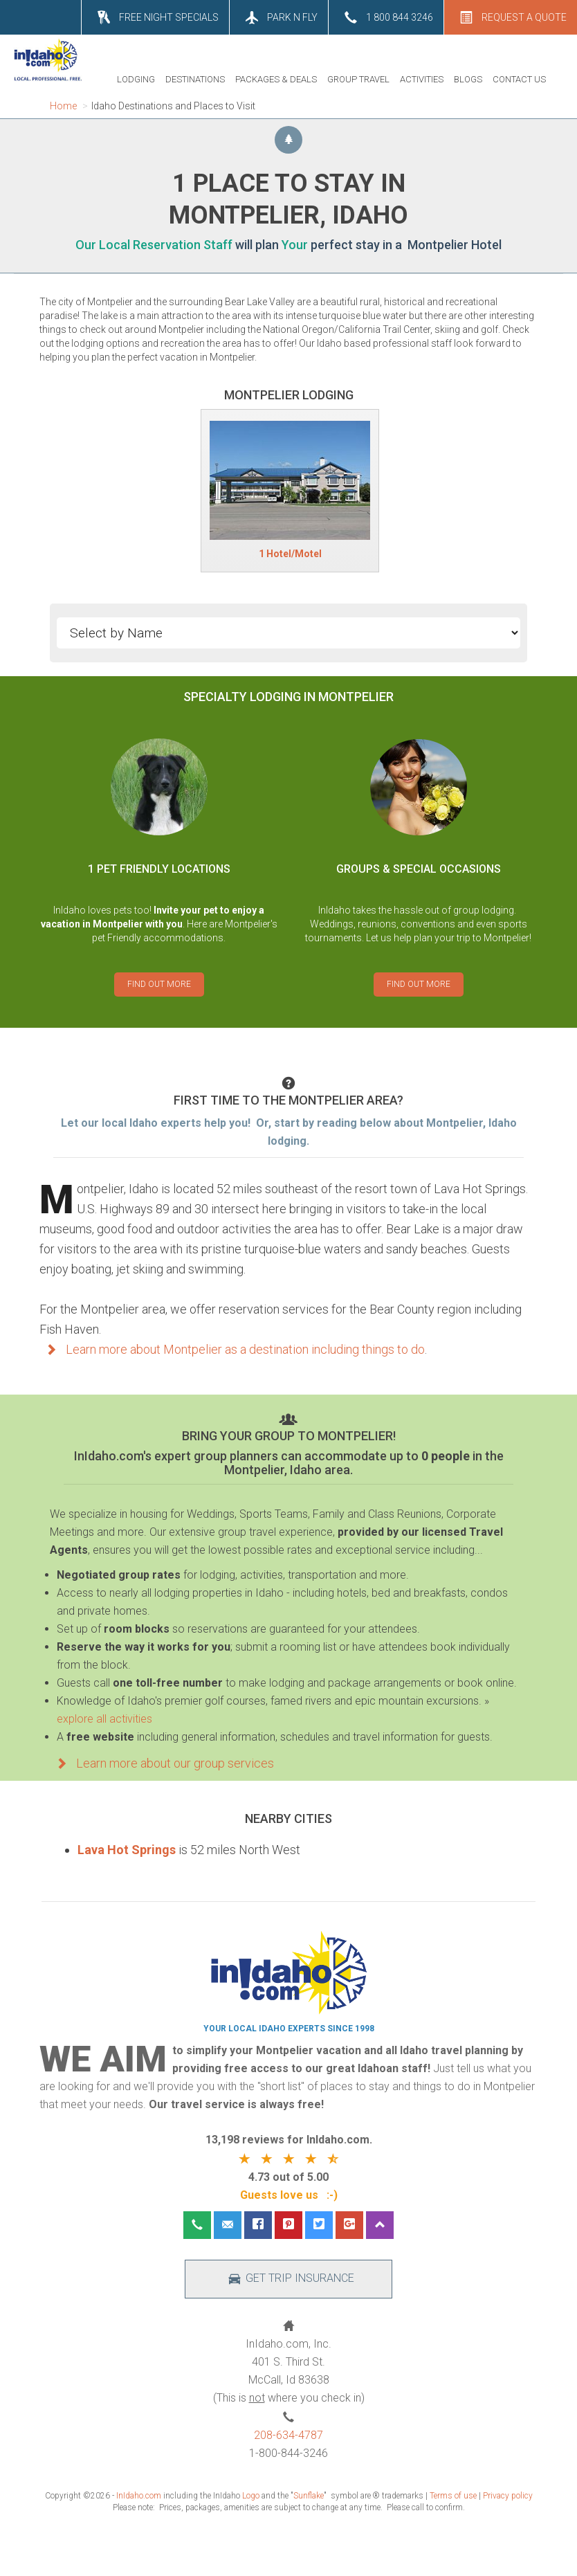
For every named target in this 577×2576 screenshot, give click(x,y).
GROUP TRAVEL (358, 79)
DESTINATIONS (195, 79)
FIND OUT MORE (159, 984)
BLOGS (468, 79)
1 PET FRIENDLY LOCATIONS (159, 869)
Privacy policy (508, 2496)
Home (63, 105)
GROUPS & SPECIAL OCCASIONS (418, 869)
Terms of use (453, 2496)
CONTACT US (519, 79)
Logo (250, 2496)
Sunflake (308, 2496)
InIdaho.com (138, 2496)
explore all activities (104, 1718)
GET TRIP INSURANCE (288, 2279)
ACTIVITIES (421, 79)
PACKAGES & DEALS (276, 79)
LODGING (136, 79)
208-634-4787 (288, 2435)
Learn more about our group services (162, 1763)
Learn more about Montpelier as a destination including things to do (232, 1349)
